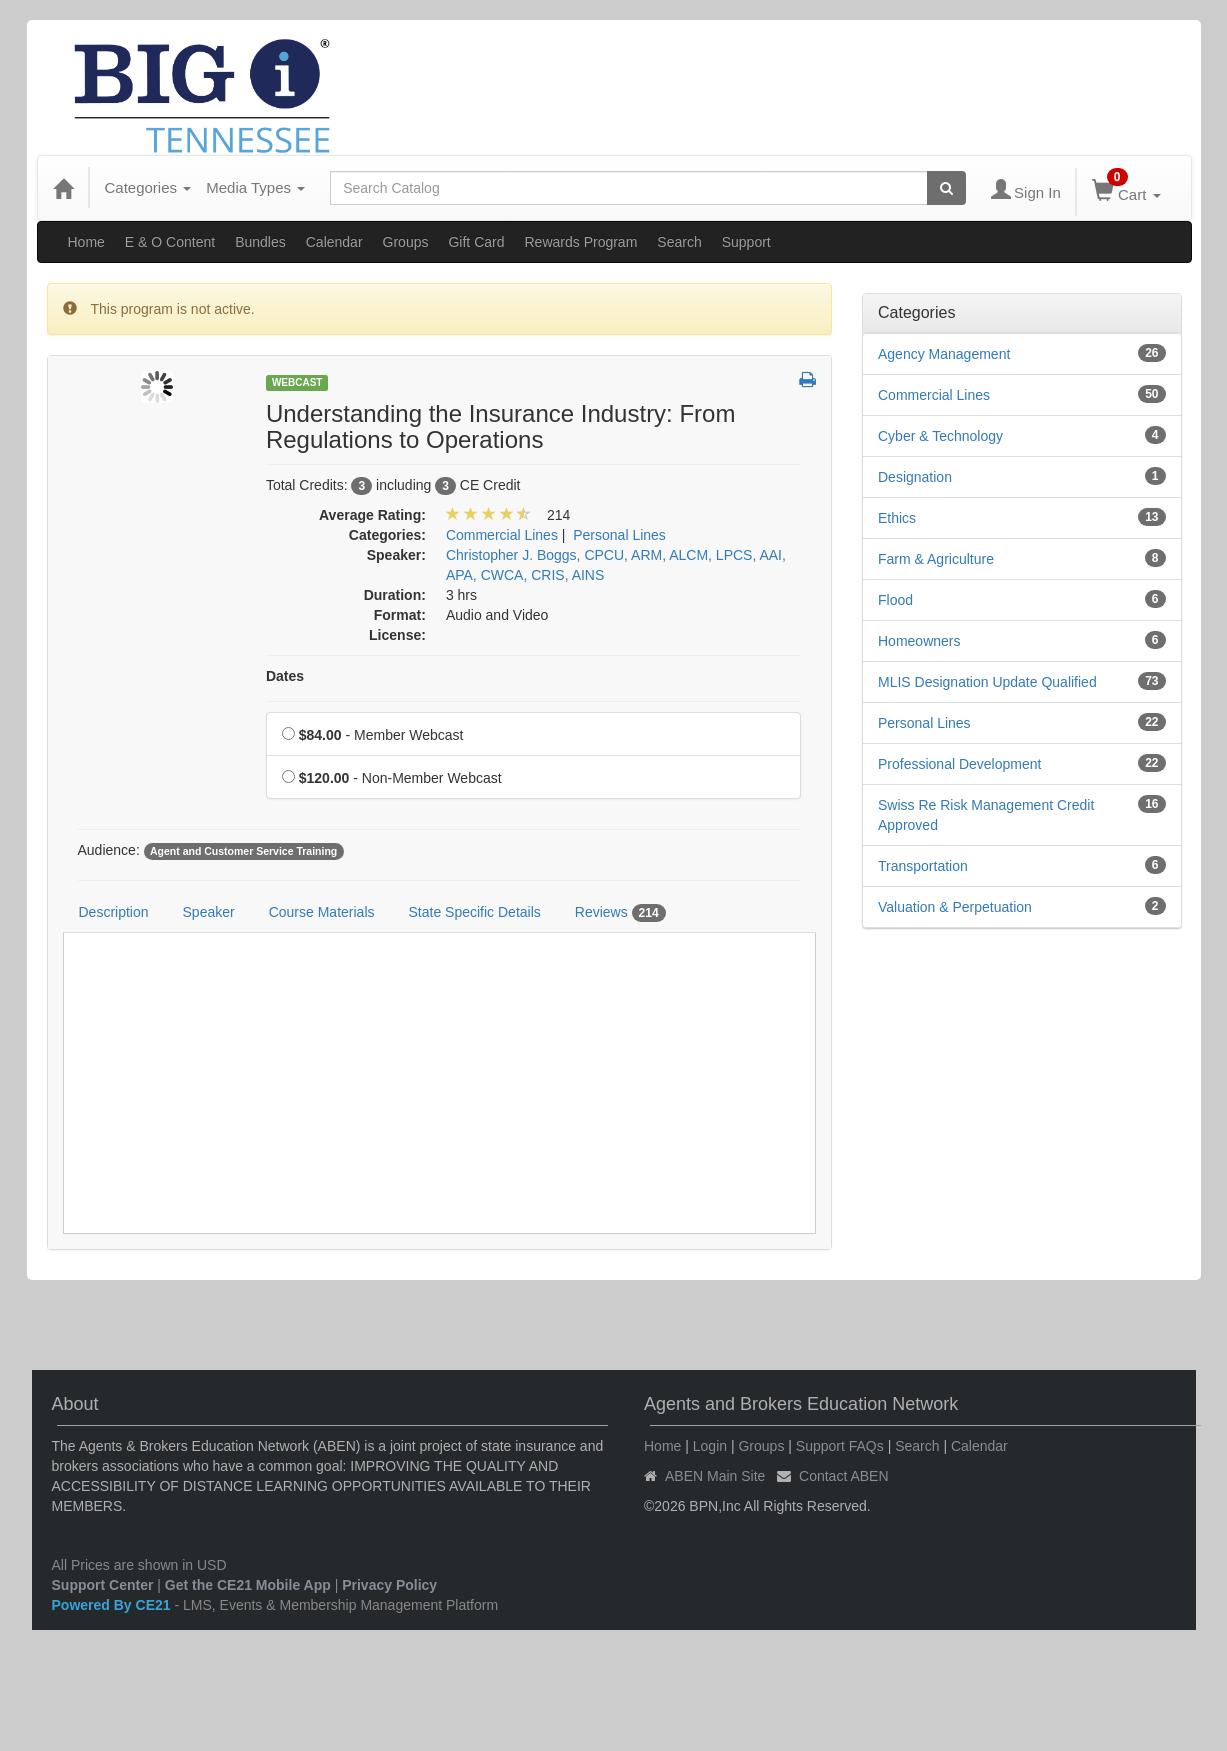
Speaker (209, 912)
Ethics (897, 518)
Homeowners (919, 641)
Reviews (620, 913)
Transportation (923, 866)
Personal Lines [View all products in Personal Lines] (619, 535)
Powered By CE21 (113, 1605)
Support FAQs (840, 1446)
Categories (148, 187)
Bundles (260, 242)
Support (746, 242)
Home (86, 242)
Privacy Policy (389, 1585)
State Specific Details (475, 912)
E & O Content (170, 242)
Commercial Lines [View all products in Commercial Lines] (502, 535)
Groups (406, 242)
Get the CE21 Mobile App (248, 1585)
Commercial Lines (934, 395)
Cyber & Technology (940, 436)
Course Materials (322, 912)
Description (114, 912)
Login (710, 1446)
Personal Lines (924, 723)
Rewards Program (581, 242)
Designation (915, 477)
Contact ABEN (844, 1476)
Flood (895, 600)
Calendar (334, 242)
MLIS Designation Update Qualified (987, 682)
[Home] (63, 188)
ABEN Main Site (715, 1476)
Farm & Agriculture (936, 559)
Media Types (255, 187)
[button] (807, 381)
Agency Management (944, 354)
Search (679, 242)
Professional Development (959, 764)
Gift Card (476, 242)
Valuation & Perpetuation (955, 907)
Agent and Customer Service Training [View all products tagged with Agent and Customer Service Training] (243, 851)
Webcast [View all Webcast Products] (297, 382)
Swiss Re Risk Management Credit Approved (986, 815)
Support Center (103, 1585)
